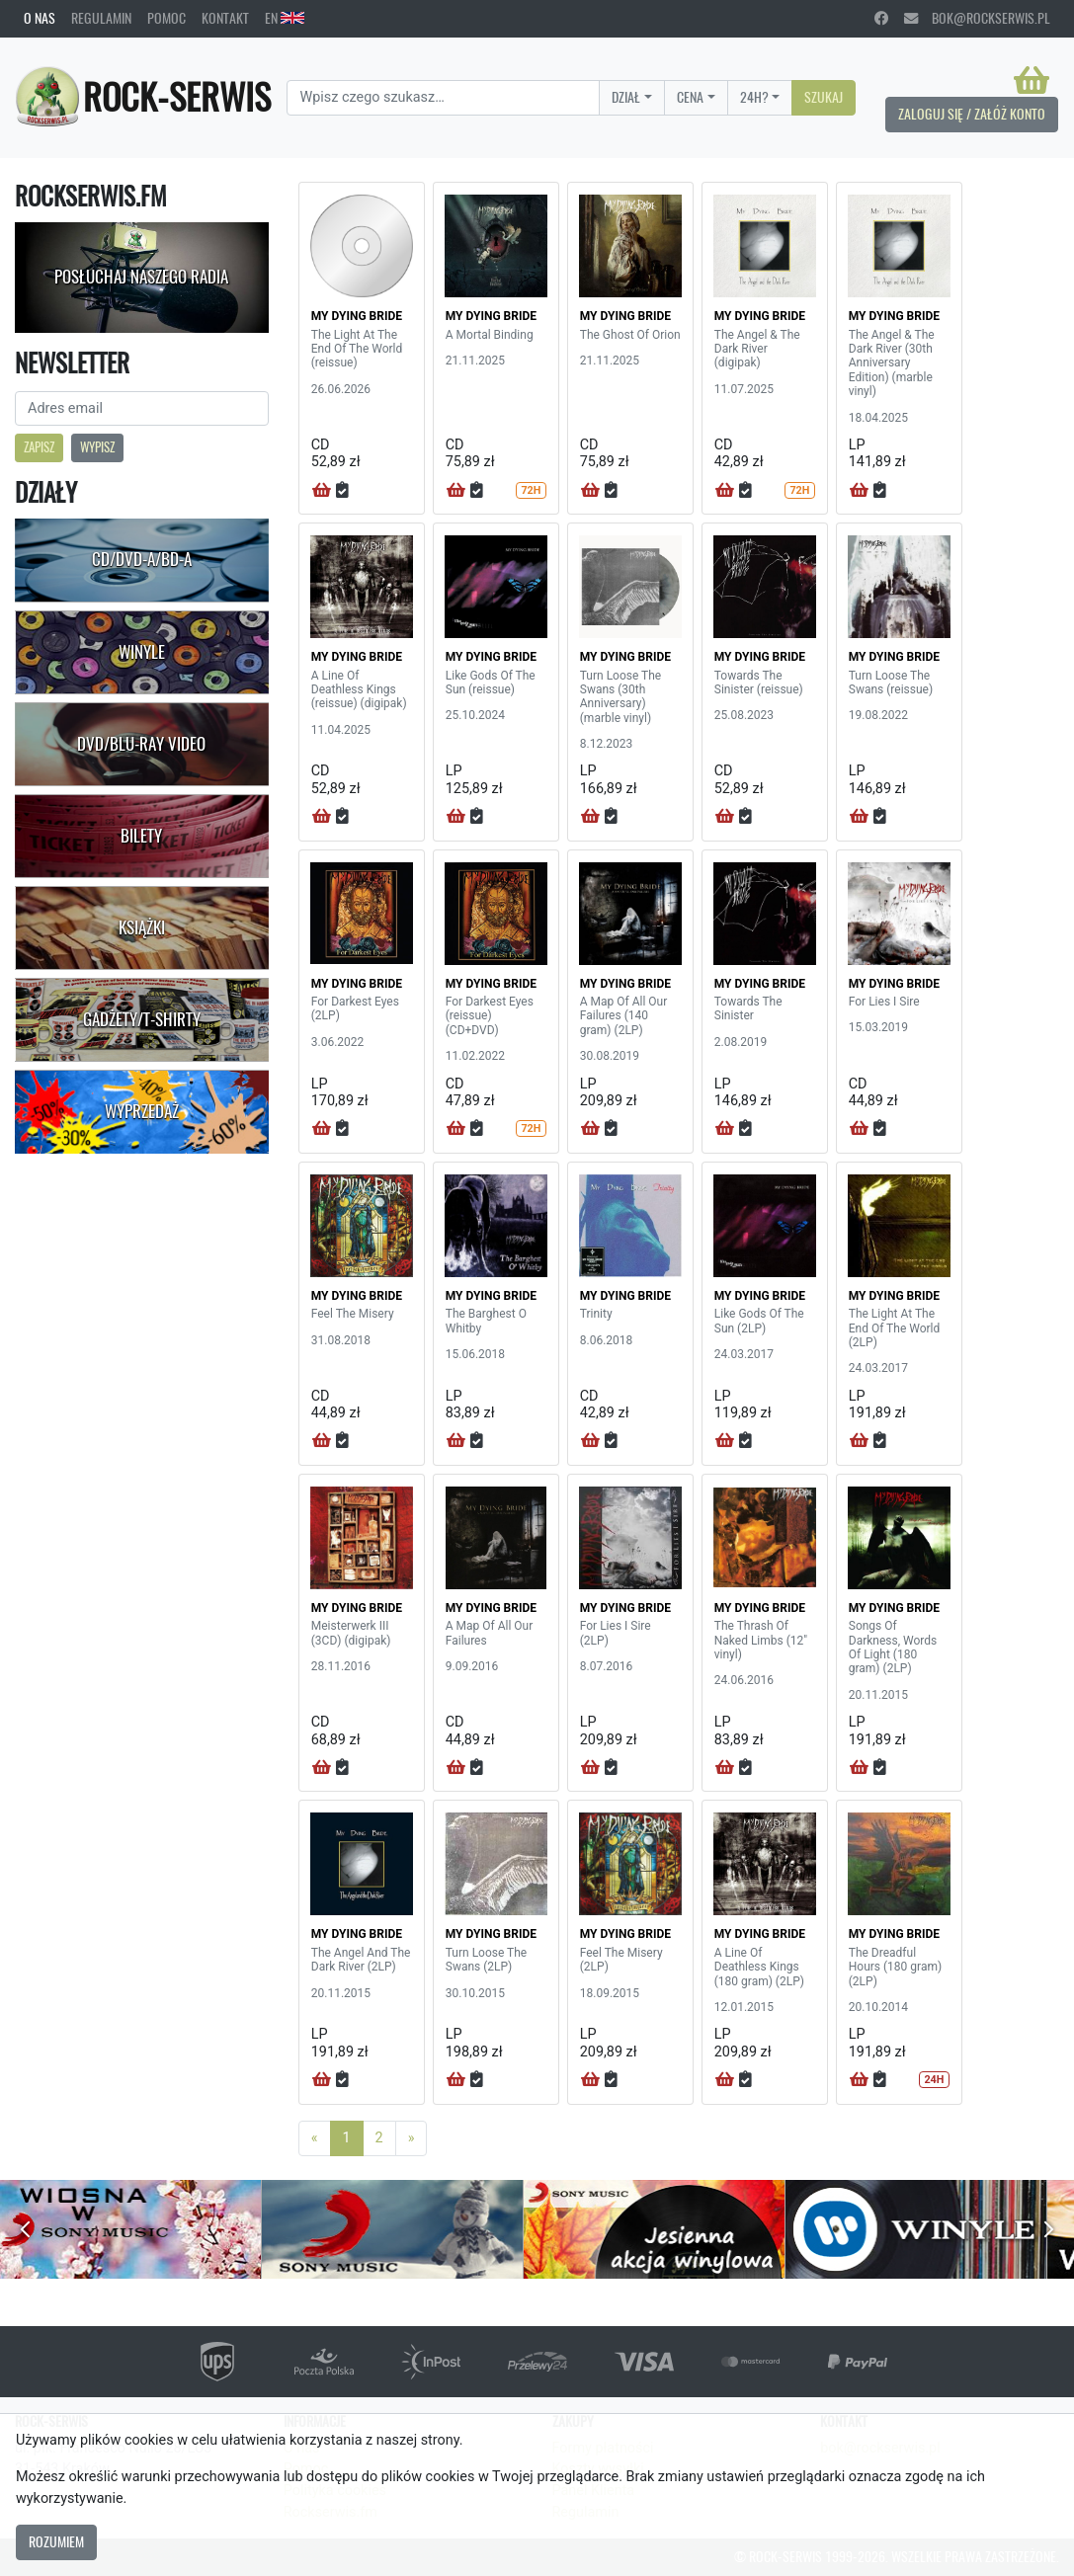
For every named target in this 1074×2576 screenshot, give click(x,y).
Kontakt (225, 18)
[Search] (443, 98)
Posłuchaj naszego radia (141, 276)
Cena (690, 97)
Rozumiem (56, 2541)
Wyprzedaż (142, 1111)
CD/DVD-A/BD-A (142, 559)
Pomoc (166, 18)
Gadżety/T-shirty (142, 1019)
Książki (142, 927)
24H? (754, 97)
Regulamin (101, 18)
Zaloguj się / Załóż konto (971, 113)
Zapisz (39, 447)
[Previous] (314, 2138)
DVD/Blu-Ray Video (141, 744)
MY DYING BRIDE (356, 316)
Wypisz (97, 447)
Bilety (141, 835)
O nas (39, 18)
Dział (626, 97)
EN (284, 18)
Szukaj (823, 97)
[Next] (411, 2138)
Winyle (142, 652)
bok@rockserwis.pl (977, 18)
